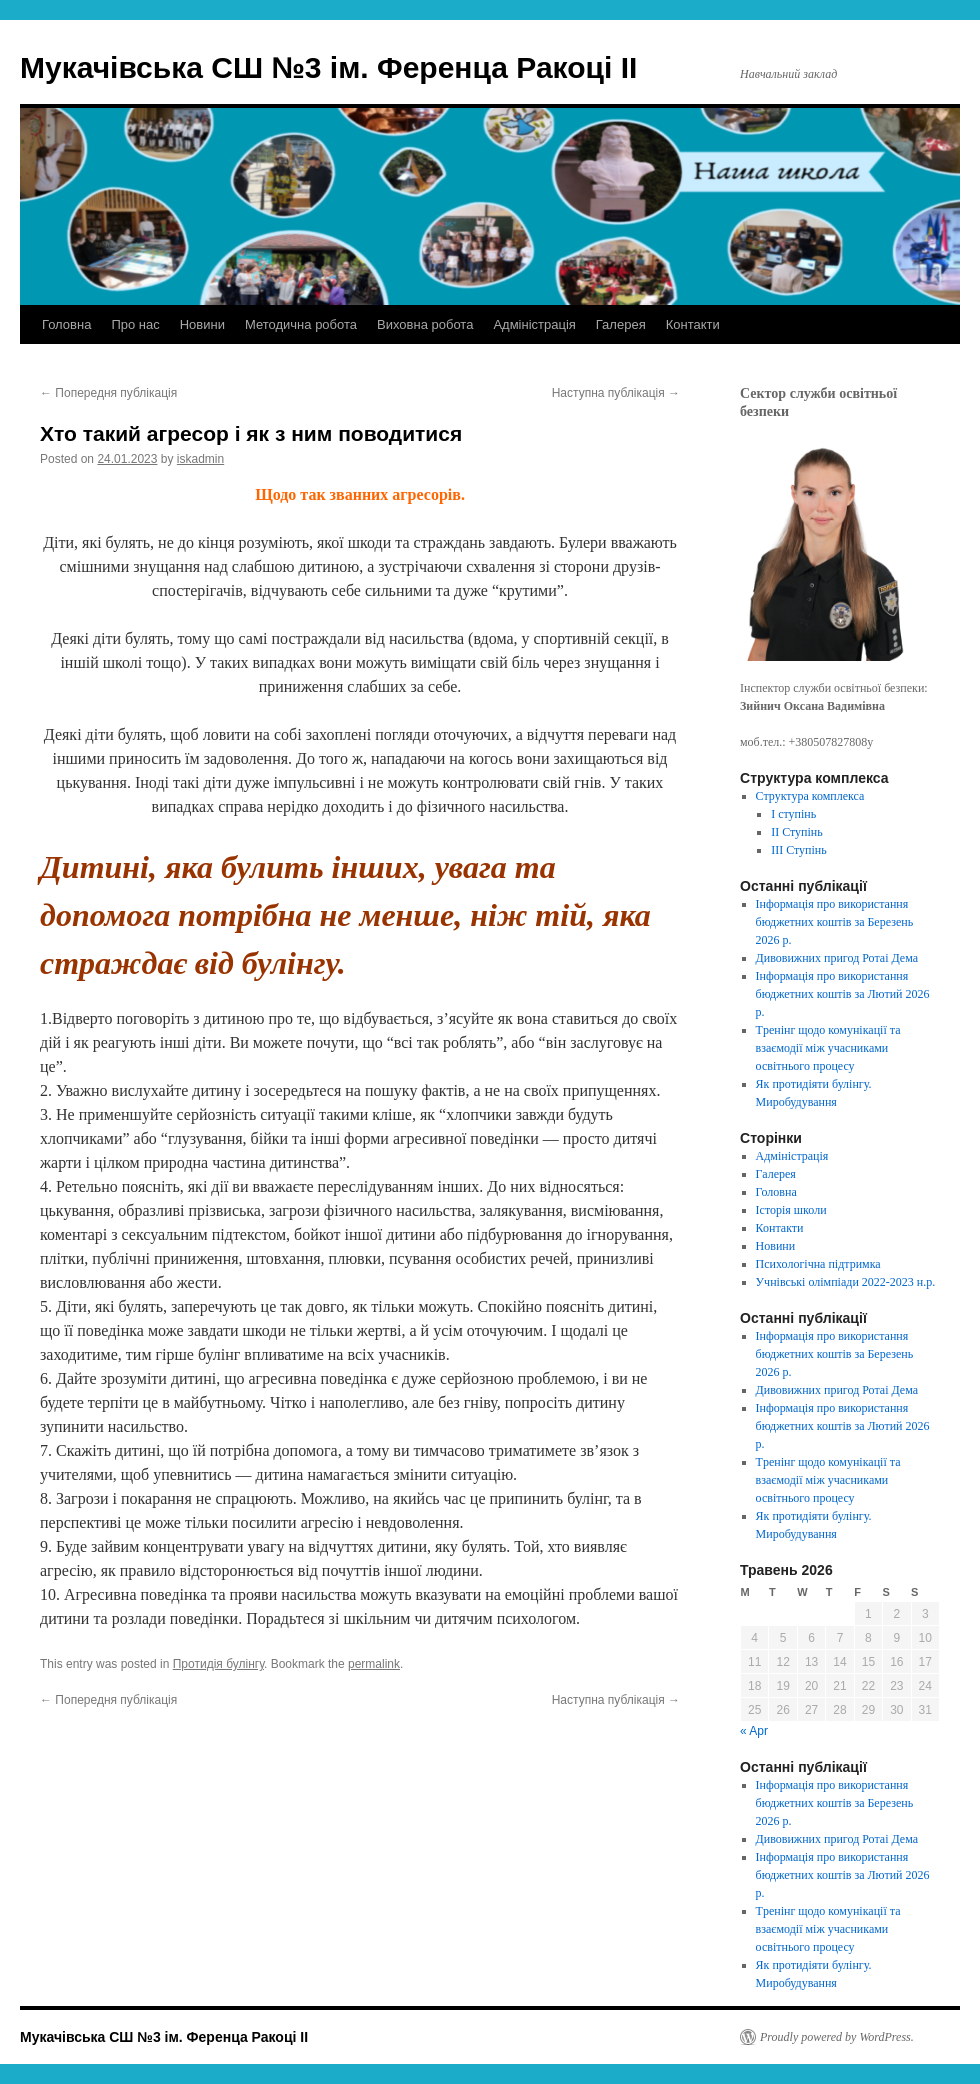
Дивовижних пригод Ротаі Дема (837, 958)
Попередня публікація (108, 393)
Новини (202, 324)
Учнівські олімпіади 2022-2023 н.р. (846, 1282)
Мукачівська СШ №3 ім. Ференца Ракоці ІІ (328, 67)
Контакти (693, 324)
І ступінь (793, 814)
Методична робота (301, 324)
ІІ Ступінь (797, 832)
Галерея (621, 324)
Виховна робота (425, 324)
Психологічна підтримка (818, 1264)
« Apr (754, 1731)
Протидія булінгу (218, 1664)
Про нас (135, 324)
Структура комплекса (810, 796)
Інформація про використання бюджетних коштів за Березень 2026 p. (835, 922)
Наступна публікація (616, 393)
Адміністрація (534, 324)
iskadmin (200, 459)
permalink (374, 1664)
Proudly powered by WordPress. (837, 2037)
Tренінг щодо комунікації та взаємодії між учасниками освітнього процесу (828, 1048)
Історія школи (791, 1210)
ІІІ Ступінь (799, 850)
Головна (66, 324)
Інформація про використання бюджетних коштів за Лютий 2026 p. (843, 994)
